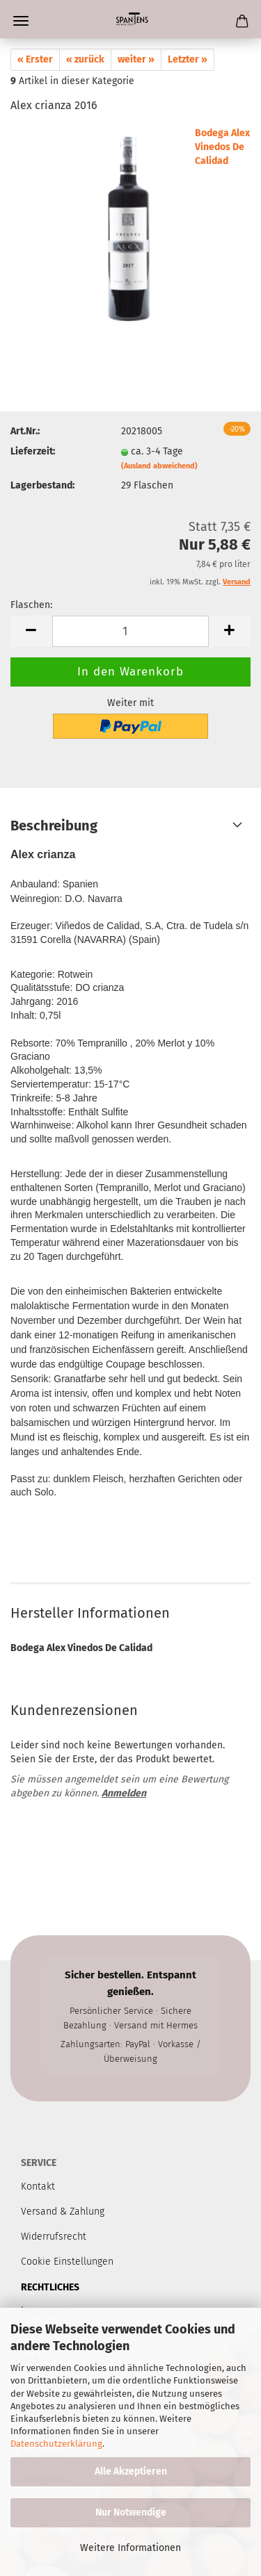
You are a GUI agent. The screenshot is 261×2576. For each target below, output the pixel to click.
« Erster (35, 59)
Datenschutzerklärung (56, 2443)
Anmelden (124, 1793)
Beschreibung (53, 825)
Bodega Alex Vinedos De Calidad (222, 147)
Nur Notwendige (130, 2512)
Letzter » (187, 59)
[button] (31, 631)
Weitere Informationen (130, 2548)
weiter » (136, 59)
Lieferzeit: (32, 451)
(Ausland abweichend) (159, 465)
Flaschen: (31, 605)
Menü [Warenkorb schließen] (21, 21)
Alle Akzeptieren (131, 2471)
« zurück (85, 59)
